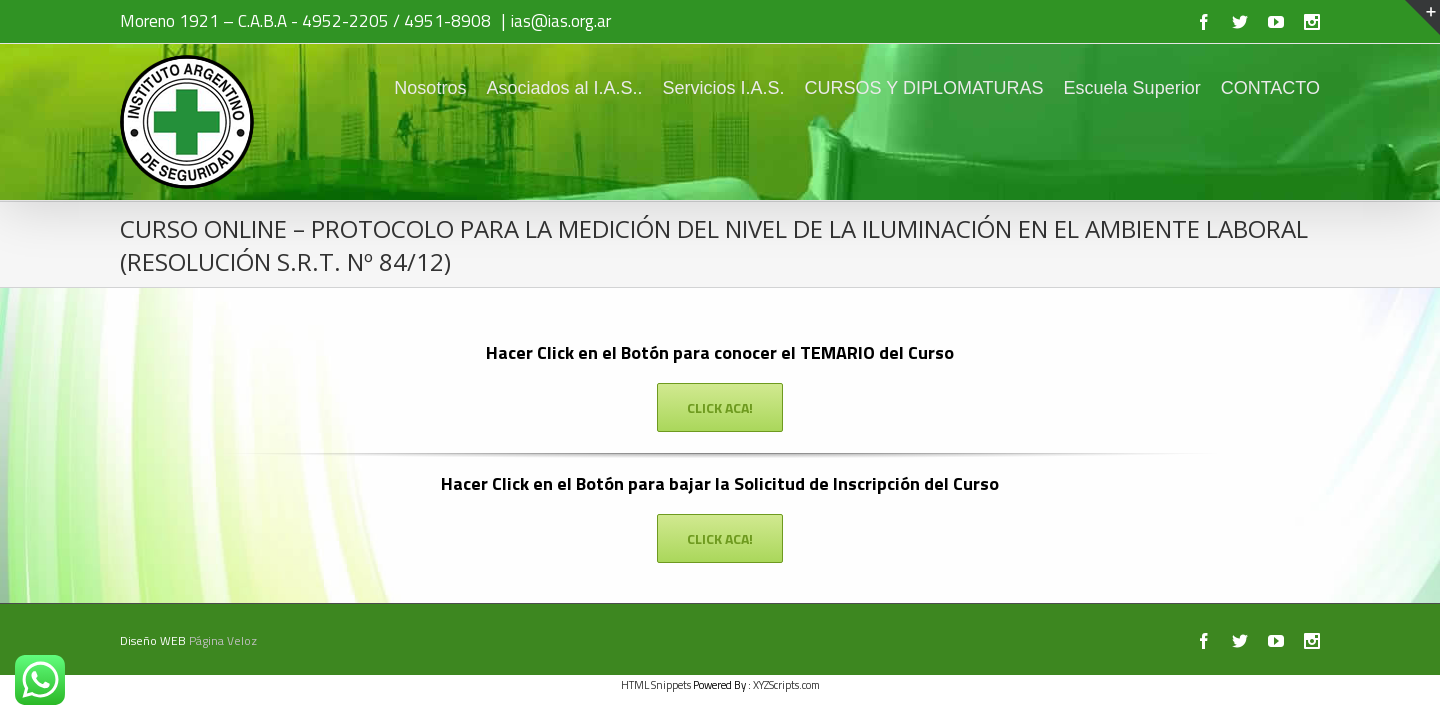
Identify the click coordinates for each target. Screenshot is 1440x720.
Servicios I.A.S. (693, 88)
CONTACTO (1270, 88)
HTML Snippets (656, 685)
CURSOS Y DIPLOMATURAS (904, 88)
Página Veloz (223, 640)
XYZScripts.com (786, 685)
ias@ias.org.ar (561, 21)
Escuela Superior (1122, 88)
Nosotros (380, 88)
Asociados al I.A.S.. (524, 88)
